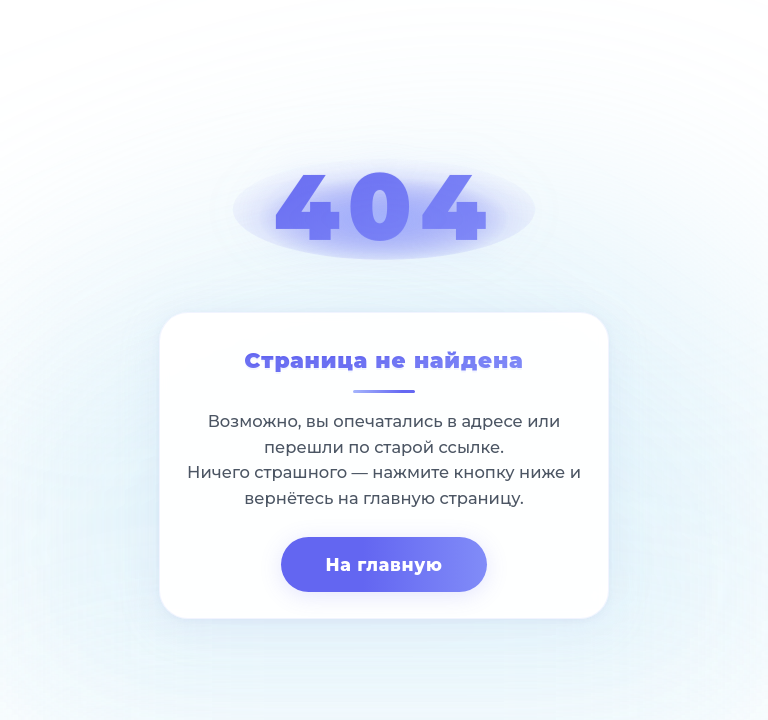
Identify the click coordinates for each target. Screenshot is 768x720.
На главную (383, 564)
